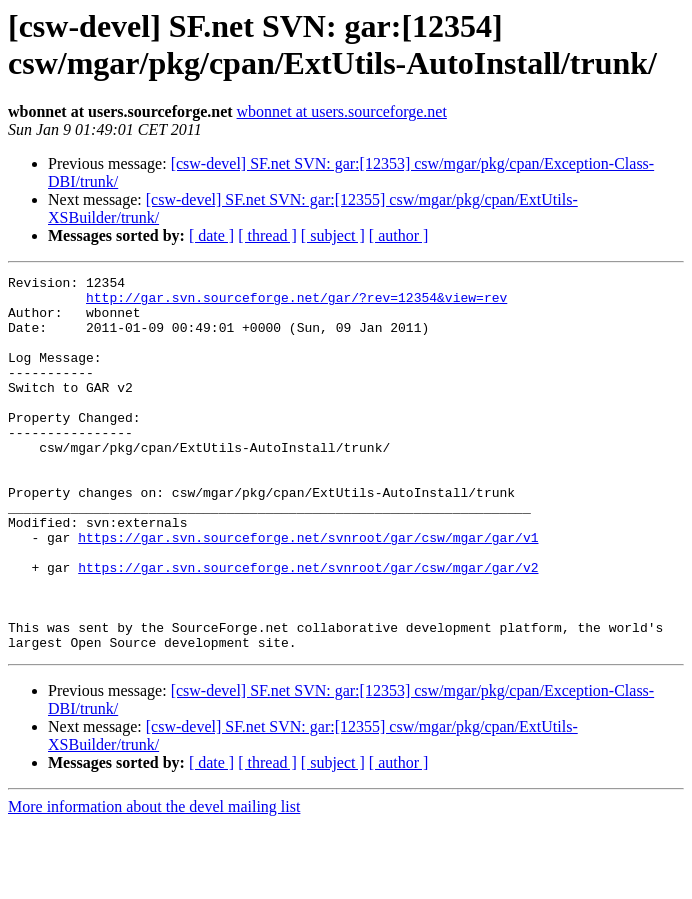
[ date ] (211, 235)
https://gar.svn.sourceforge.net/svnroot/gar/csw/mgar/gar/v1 (308, 591)
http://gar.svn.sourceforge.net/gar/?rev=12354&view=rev (296, 303)
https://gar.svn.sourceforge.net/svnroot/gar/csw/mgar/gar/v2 (308, 627)
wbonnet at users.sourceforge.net (342, 111)
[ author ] (399, 235)
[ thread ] (267, 235)
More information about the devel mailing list (154, 881)
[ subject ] (333, 235)
